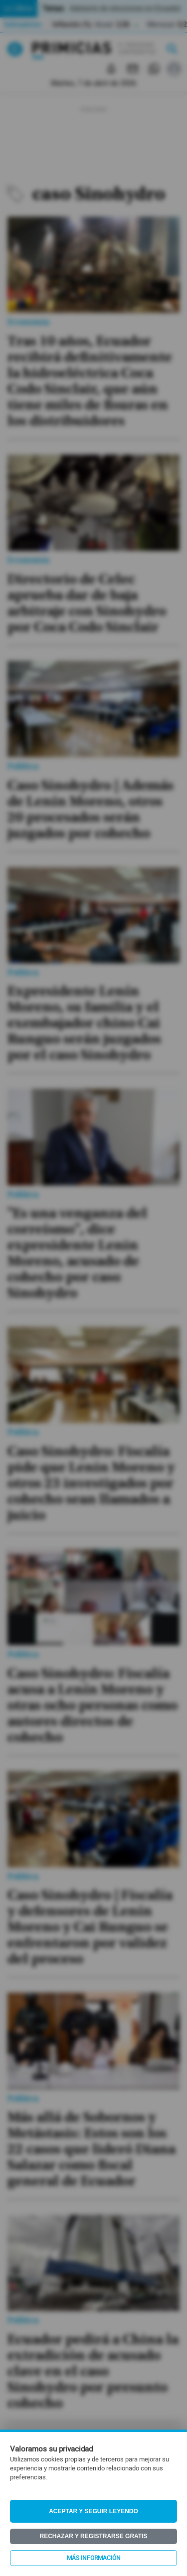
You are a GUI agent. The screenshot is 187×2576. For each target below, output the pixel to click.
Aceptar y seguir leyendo (93, 2511)
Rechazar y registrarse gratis (93, 2536)
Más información (94, 2558)
